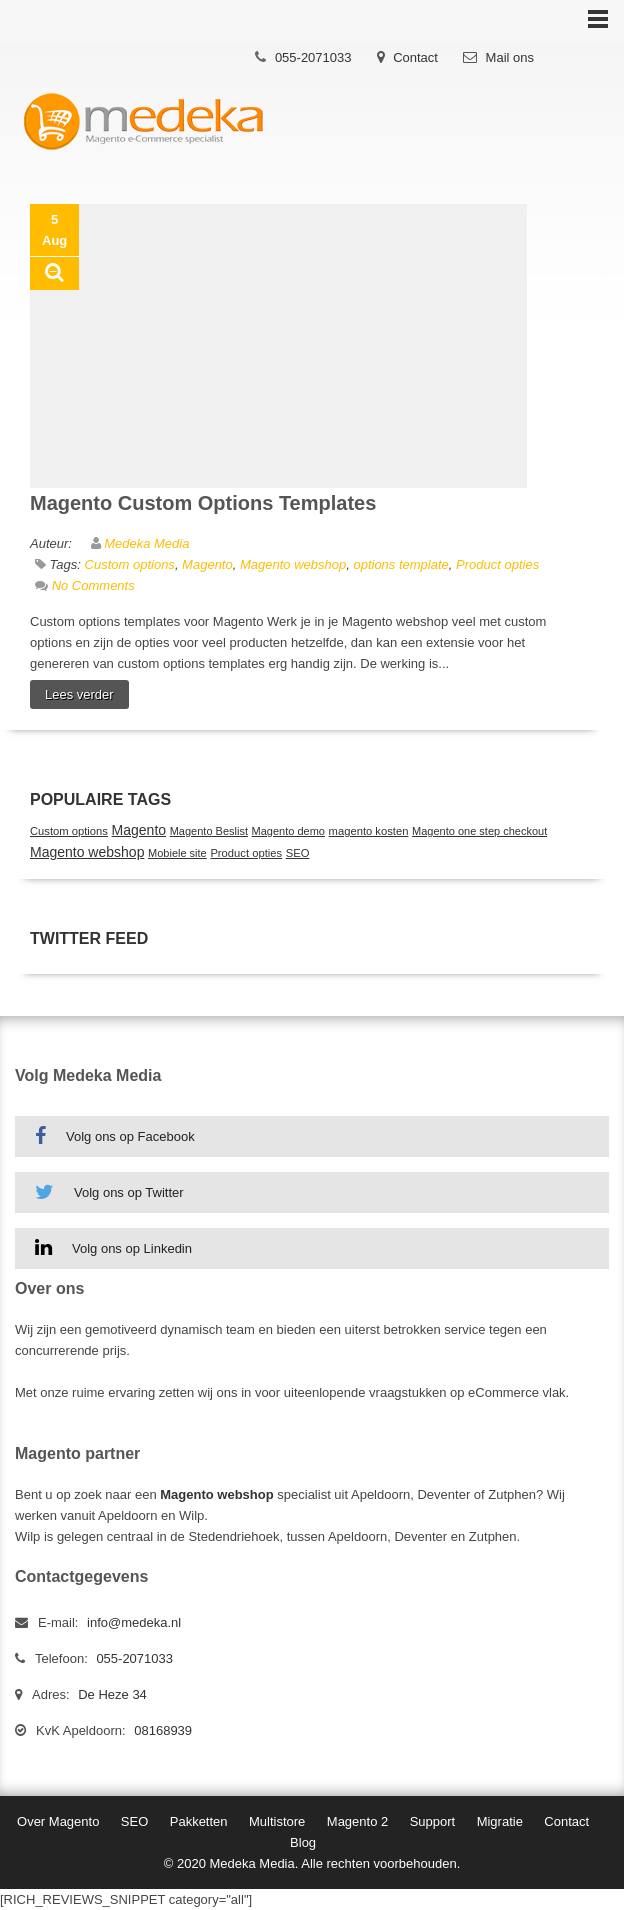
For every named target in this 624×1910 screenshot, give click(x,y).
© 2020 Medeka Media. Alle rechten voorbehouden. (312, 1863)
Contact (415, 57)
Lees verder (79, 694)
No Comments (93, 585)
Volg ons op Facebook (115, 1136)
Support (433, 1821)
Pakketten (199, 1821)
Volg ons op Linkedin (113, 1248)
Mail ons (510, 57)
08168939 (163, 1730)
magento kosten (369, 831)
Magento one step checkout (479, 831)
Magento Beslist (209, 831)
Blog (303, 1842)
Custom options (130, 564)
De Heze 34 (112, 1694)
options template (400, 564)
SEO (298, 853)
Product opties (497, 564)
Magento (207, 564)
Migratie (500, 1821)
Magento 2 (357, 1821)
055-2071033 (313, 57)
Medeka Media (146, 543)
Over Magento (58, 1821)
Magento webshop (293, 564)
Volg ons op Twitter (109, 1192)
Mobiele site (177, 853)
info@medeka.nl (134, 1622)
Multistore (277, 1821)
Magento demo (288, 831)
